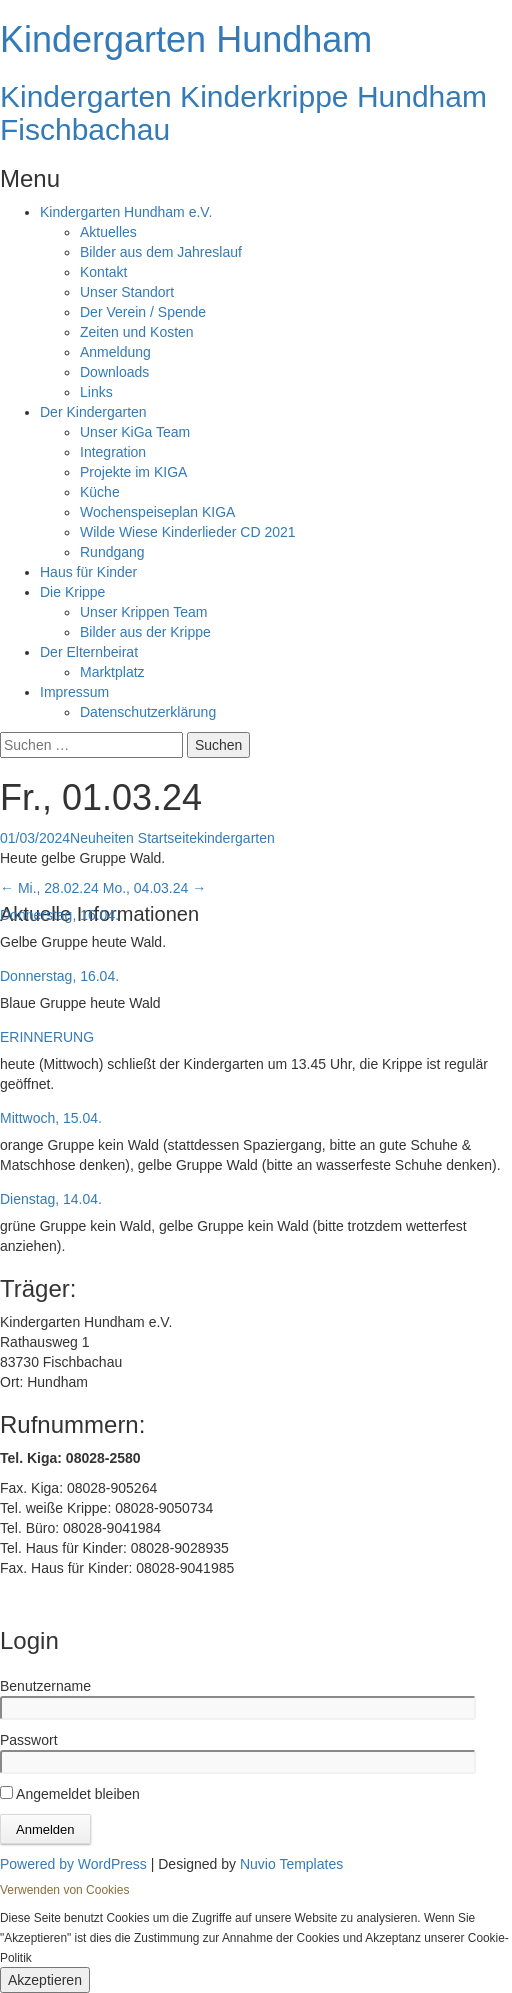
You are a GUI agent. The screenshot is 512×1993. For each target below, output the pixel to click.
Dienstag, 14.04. (51, 1199)
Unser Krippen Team (143, 612)
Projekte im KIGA (133, 472)
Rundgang (112, 552)
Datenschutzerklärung (148, 712)
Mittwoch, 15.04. (51, 1118)
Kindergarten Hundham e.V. (126, 212)
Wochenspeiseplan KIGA (157, 512)
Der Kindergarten (93, 412)
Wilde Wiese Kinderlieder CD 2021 (188, 532)
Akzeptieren (45, 1980)
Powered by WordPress (73, 1864)
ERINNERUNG (47, 1037)
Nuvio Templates (291, 1864)
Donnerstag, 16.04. (59, 915)
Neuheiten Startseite (133, 838)
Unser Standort (127, 292)
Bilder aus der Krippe (145, 632)
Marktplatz (112, 672)
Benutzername (45, 1686)
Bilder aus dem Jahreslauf (161, 252)
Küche (100, 492)
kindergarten (236, 838)
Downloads (114, 372)
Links (96, 392)
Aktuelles (108, 232)
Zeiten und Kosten (137, 332)
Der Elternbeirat (89, 652)
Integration (113, 452)
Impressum (74, 692)
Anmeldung (115, 352)
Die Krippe (72, 592)
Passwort (29, 1740)
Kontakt (103, 272)
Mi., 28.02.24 (49, 888)
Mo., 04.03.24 (155, 888)
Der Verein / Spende (143, 312)
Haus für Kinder (88, 572)
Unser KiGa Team (135, 432)
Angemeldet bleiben (70, 1794)
